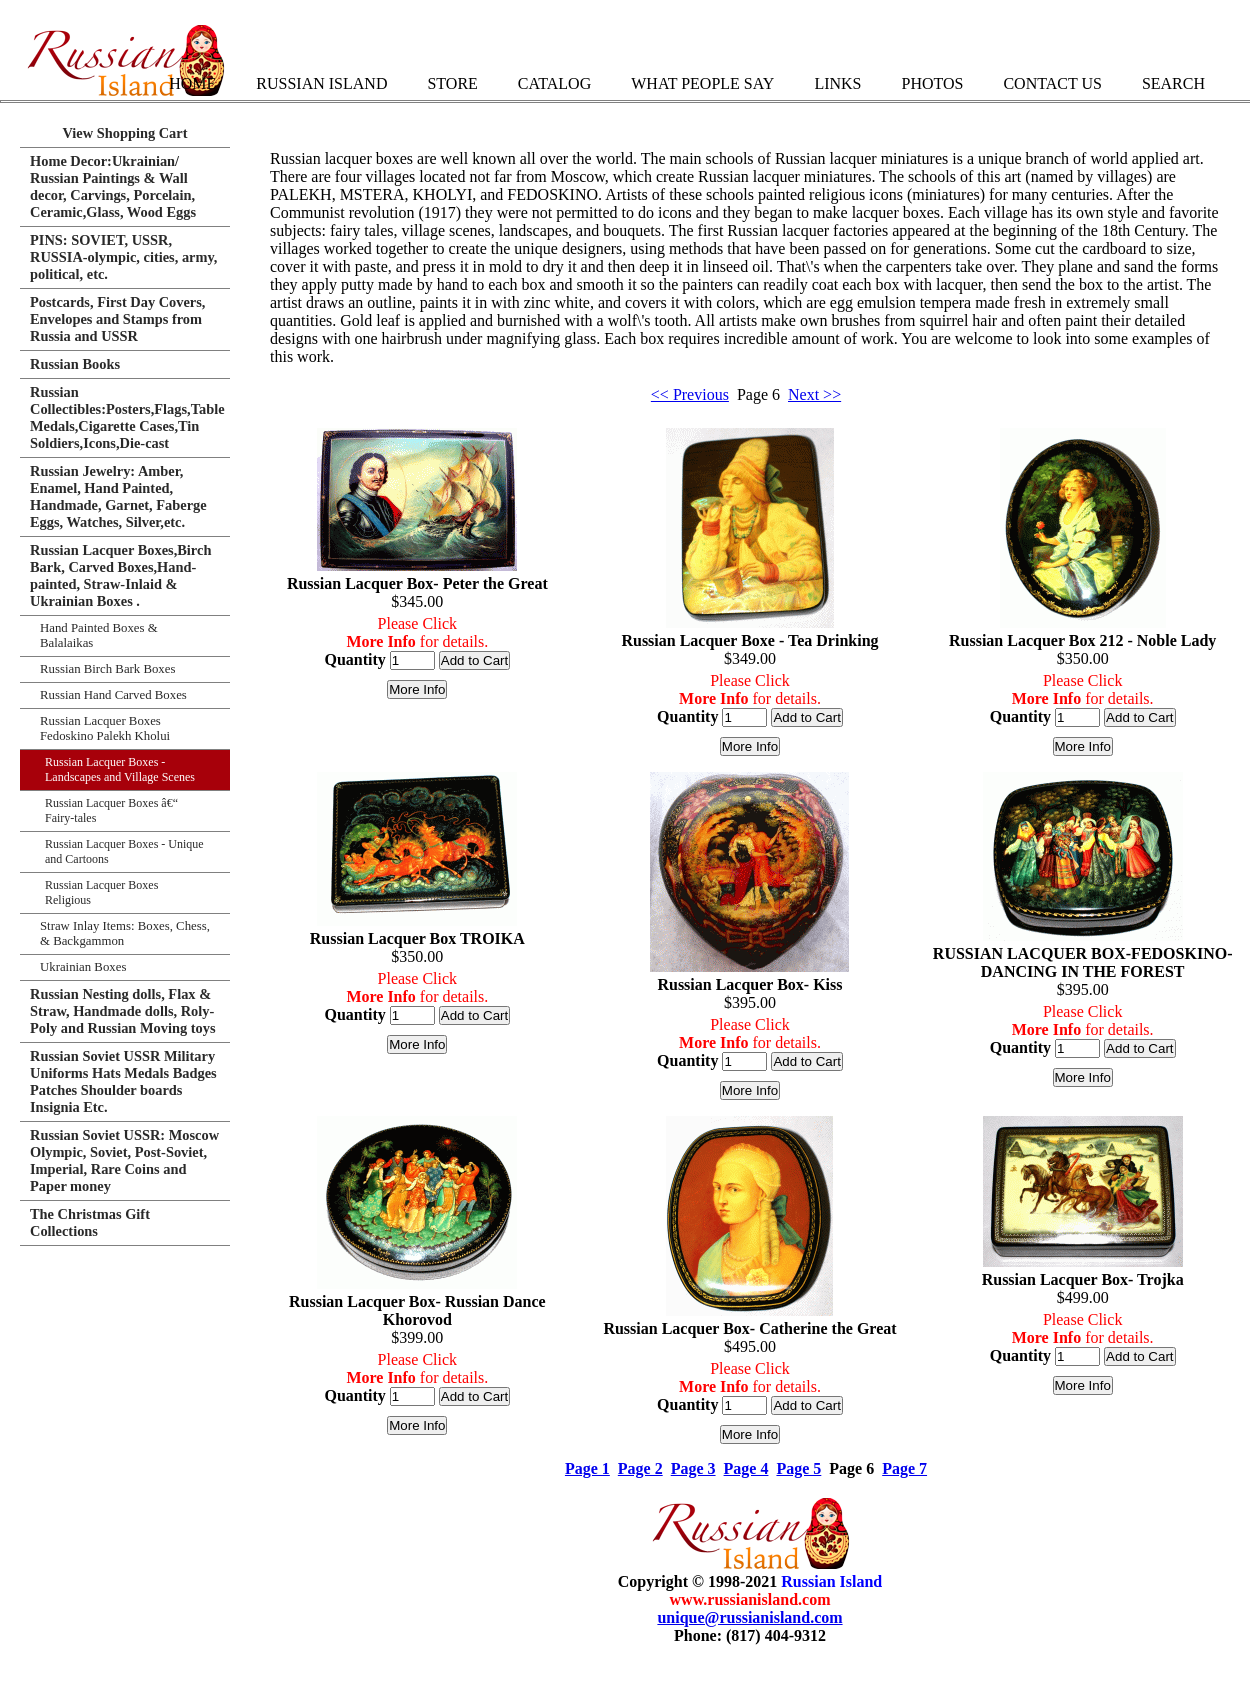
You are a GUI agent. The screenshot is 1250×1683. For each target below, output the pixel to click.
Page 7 (904, 1468)
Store (452, 83)
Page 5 (798, 1468)
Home (192, 83)
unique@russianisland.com (749, 1617)
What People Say (702, 83)
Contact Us (1052, 83)
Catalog (554, 83)
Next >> (814, 394)
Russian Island (321, 83)
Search (1173, 83)
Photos (932, 83)
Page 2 (640, 1468)
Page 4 (746, 1468)
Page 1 (587, 1468)
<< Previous (690, 394)
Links (837, 83)
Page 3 (693, 1468)
